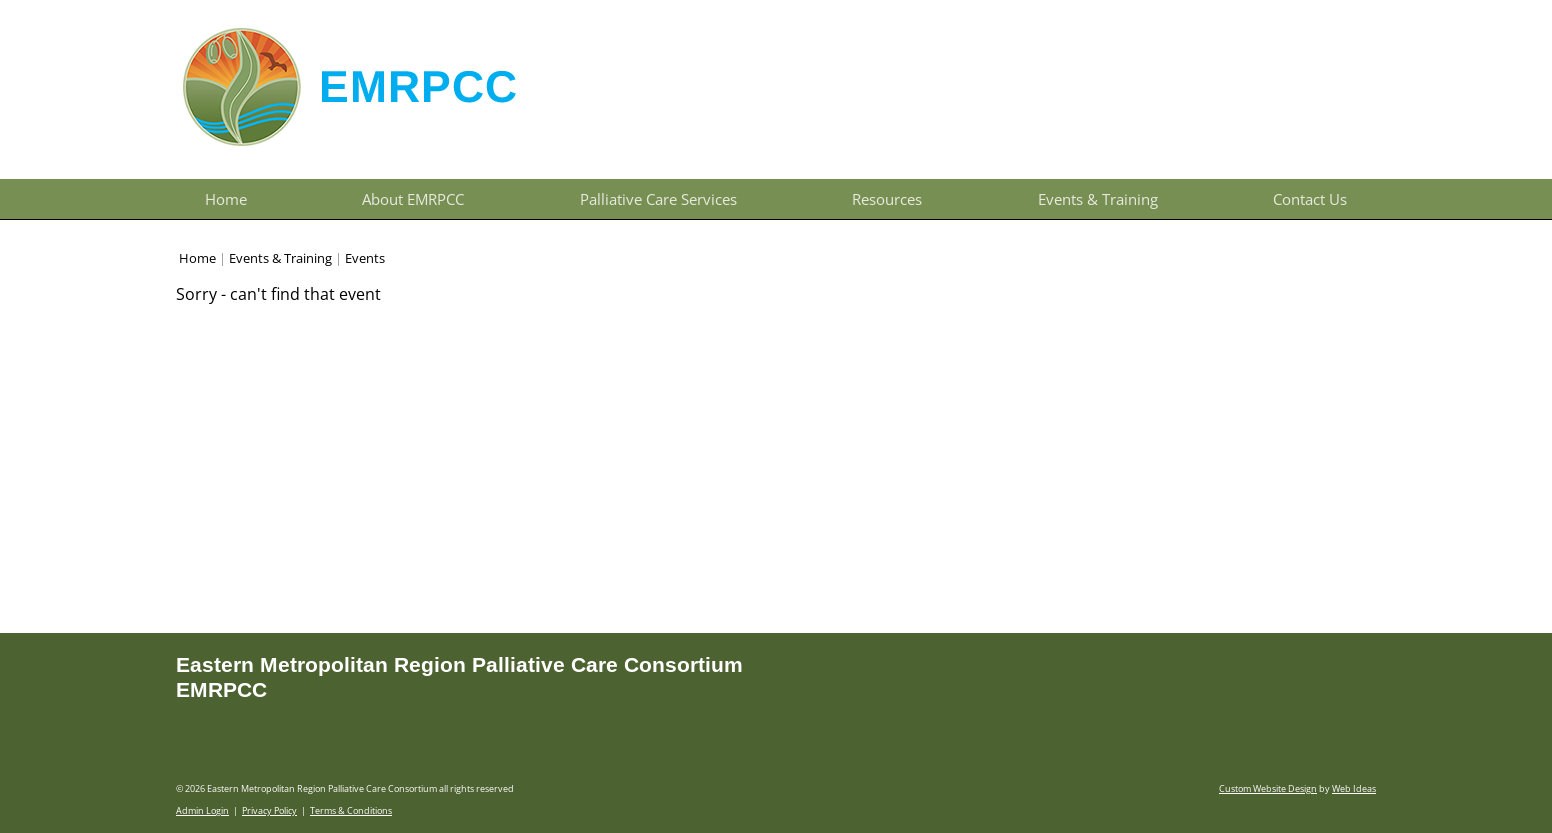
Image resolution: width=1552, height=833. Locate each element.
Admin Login (202, 810)
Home (226, 199)
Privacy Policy (269, 810)
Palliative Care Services (658, 199)
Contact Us (1310, 199)
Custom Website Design (1268, 788)
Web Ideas (1354, 788)
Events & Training (1098, 199)
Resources (887, 199)
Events (365, 258)
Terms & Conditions (351, 810)
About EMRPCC (413, 199)
